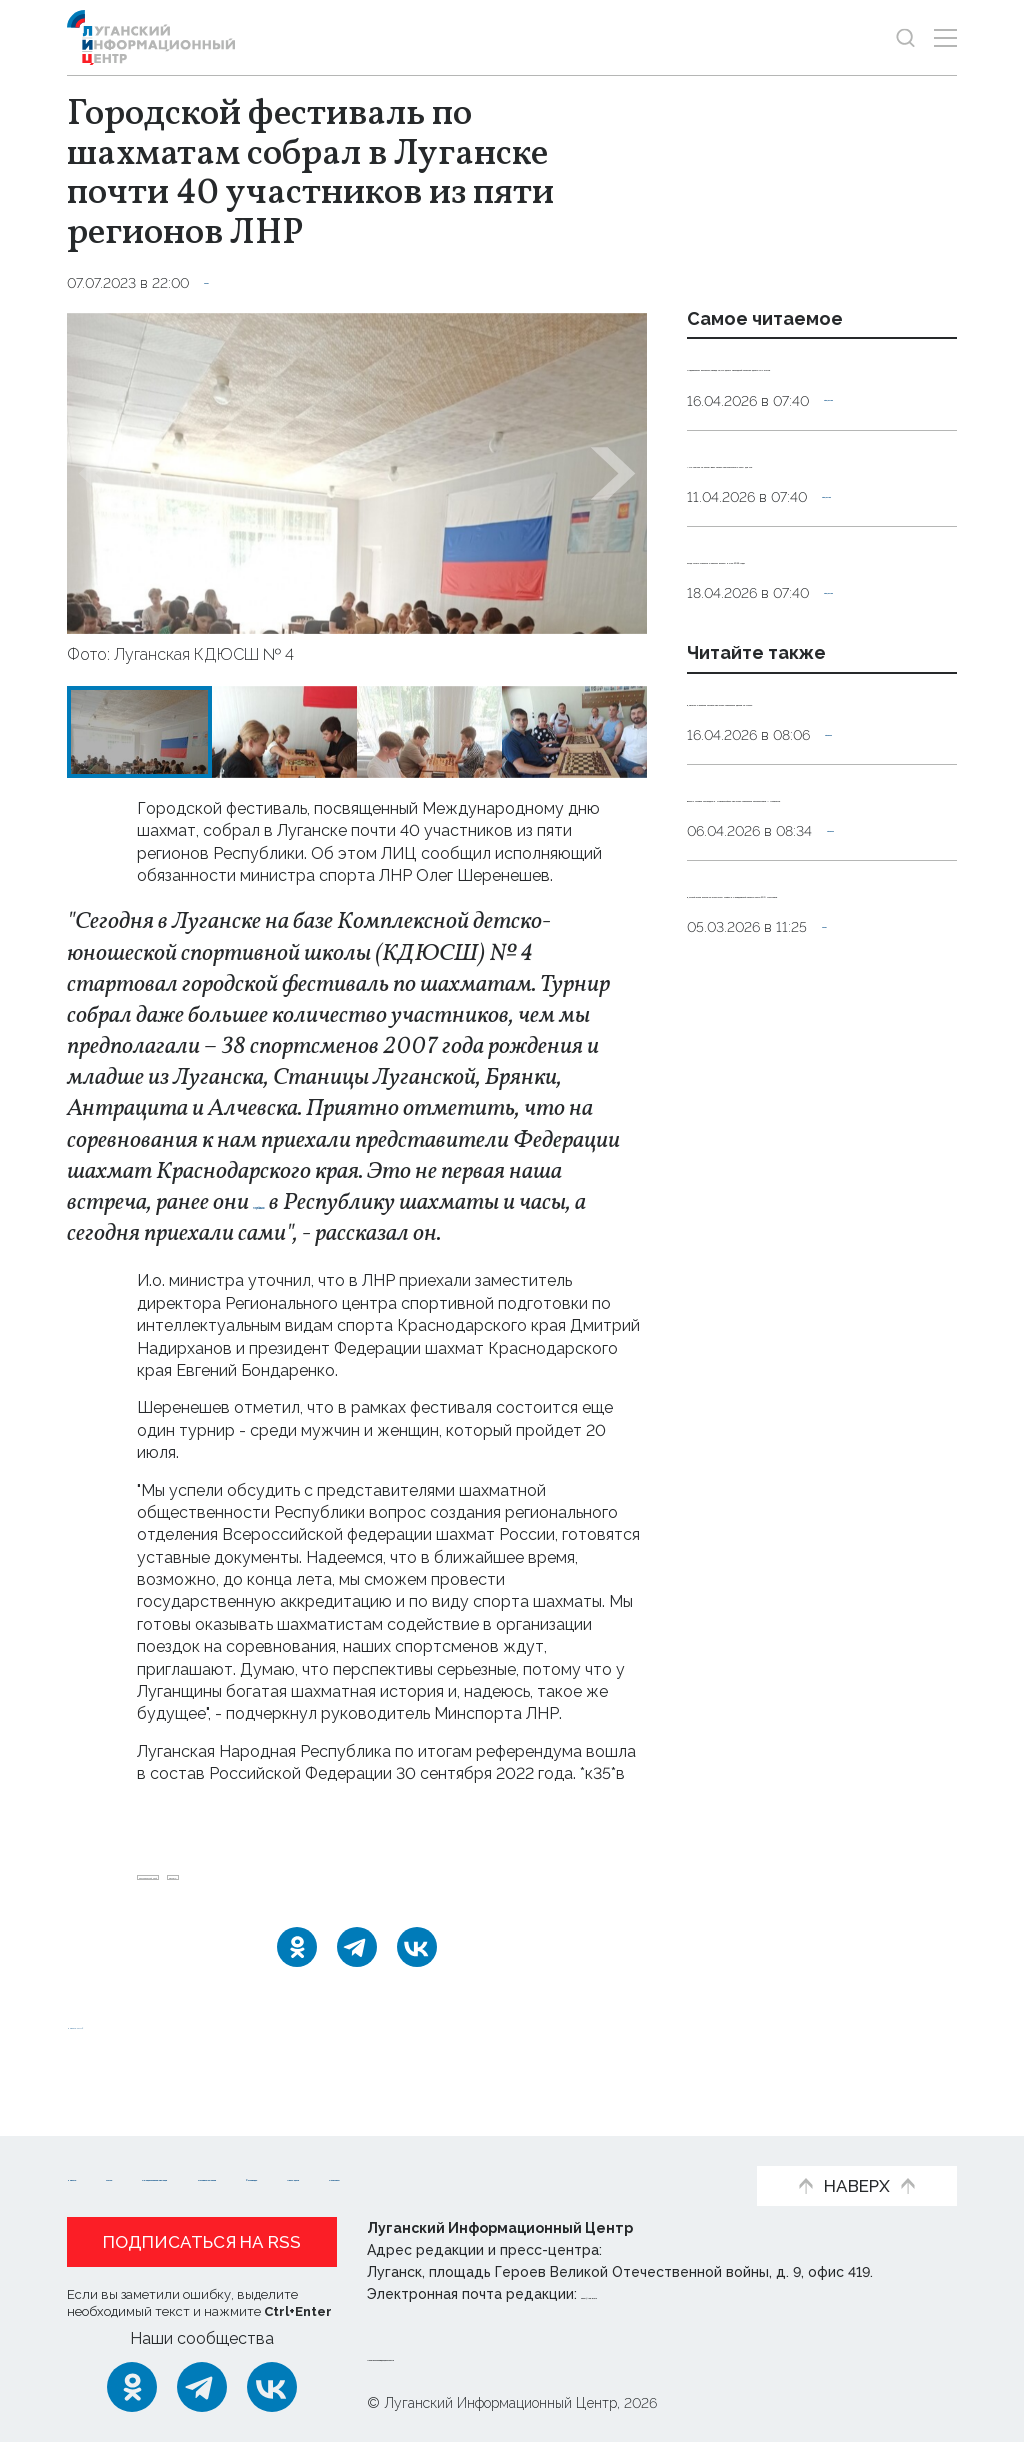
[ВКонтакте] (417, 1967)
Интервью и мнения (592, 2145)
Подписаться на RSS (202, 2242)
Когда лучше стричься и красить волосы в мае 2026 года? (804, 691)
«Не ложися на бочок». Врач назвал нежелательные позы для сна (811, 550)
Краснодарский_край (218, 1887)
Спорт (227, 283)
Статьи (197, 2145)
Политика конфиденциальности (488, 2356)
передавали (307, 1203)
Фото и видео (124, 2175)
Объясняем (401, 2175)
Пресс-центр (267, 2175)
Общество (862, 467)
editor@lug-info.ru (649, 2294)
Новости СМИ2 (126, 2043)
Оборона (857, 934)
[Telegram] (357, 1967)
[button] (101, 473)
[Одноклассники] (297, 1967)
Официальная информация (368, 2145)
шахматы (347, 1887)
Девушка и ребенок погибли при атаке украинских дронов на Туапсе (814, 877)
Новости (102, 2145)
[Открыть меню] (945, 37)
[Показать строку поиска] (905, 37)
